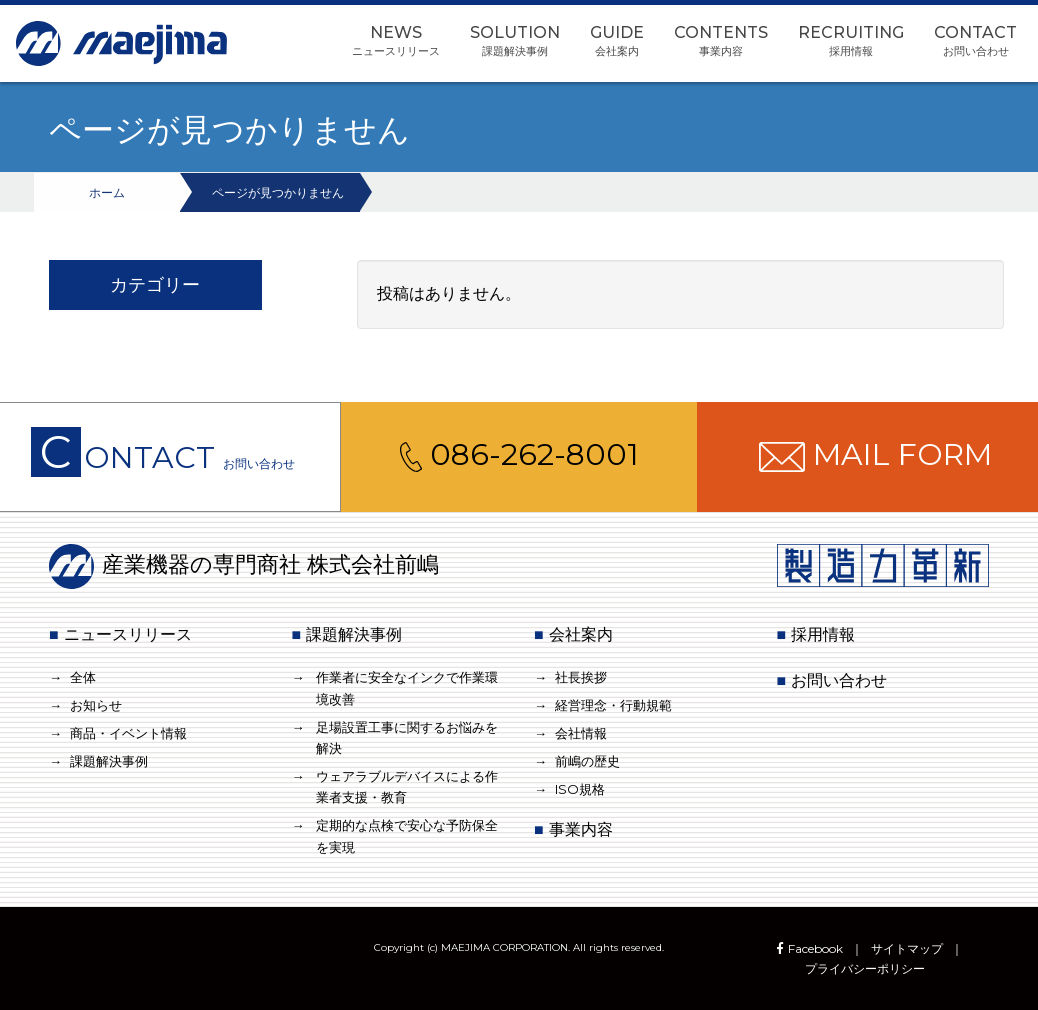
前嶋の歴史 (587, 761)
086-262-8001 (519, 454)
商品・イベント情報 (128, 733)
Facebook (808, 948)
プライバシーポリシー (865, 968)
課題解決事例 (109, 761)
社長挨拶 (581, 677)
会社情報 (581, 733)
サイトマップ (907, 948)
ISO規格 (580, 789)
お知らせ (96, 705)
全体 (83, 677)
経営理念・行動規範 (613, 705)
